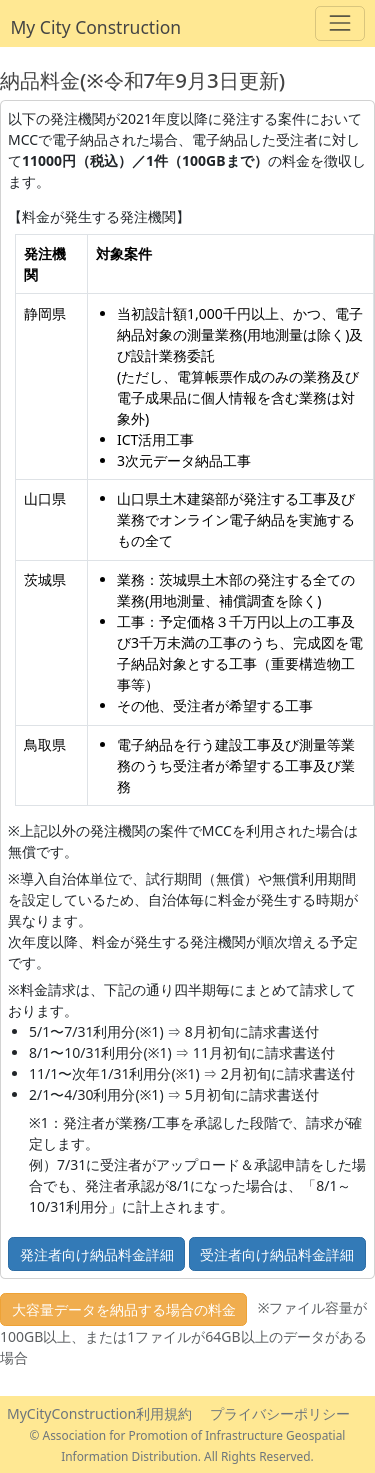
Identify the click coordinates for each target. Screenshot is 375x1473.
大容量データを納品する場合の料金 (124, 1309)
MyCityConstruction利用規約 (99, 1413)
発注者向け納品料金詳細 (97, 1254)
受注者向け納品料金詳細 (277, 1254)
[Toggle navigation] (339, 23)
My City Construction (96, 27)
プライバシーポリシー (280, 1413)
